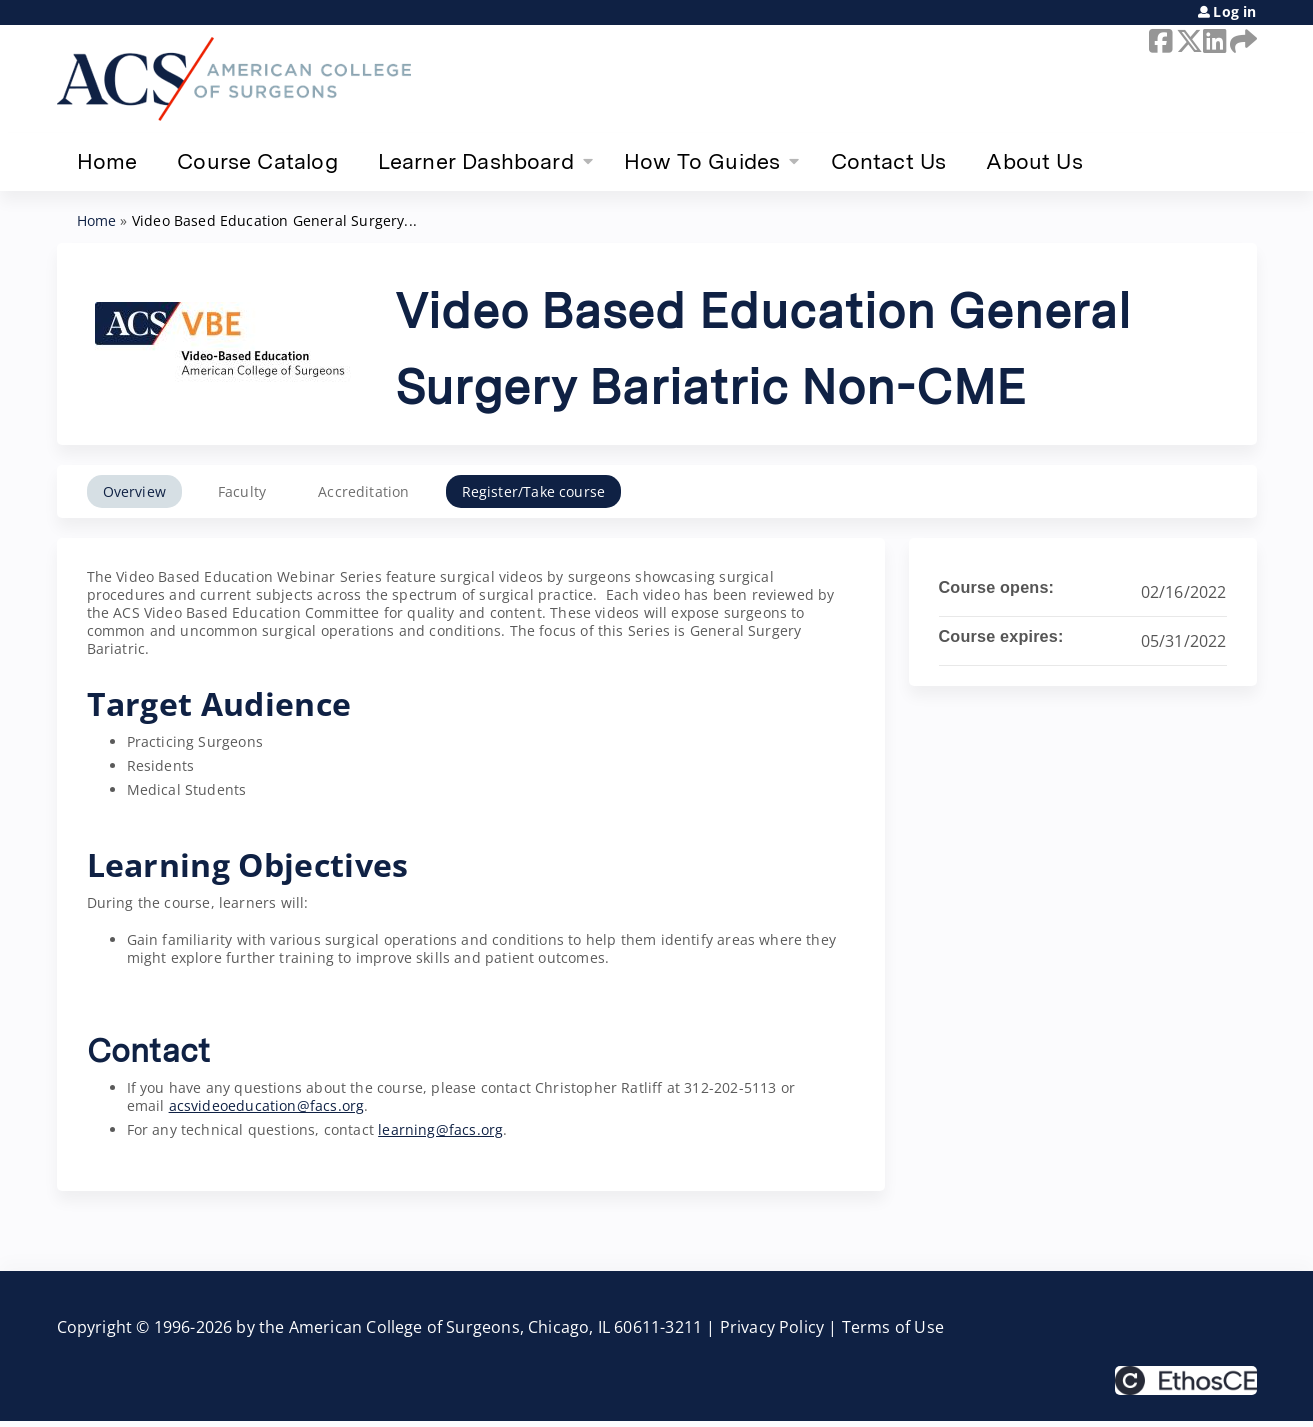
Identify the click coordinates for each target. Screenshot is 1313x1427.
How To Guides (702, 161)
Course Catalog (257, 161)
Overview (134, 491)
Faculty (242, 491)
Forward (1240, 41)
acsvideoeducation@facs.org (267, 1105)
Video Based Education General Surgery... (274, 220)
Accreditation (363, 491)
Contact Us (889, 161)
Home (107, 161)
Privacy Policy (772, 1327)
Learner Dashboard (476, 161)
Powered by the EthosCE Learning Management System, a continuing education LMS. (1186, 1380)
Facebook (1159, 41)
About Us (1034, 161)
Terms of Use (893, 1327)
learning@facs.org (440, 1129)
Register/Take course (534, 491)
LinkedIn (1213, 41)
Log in (1234, 12)
